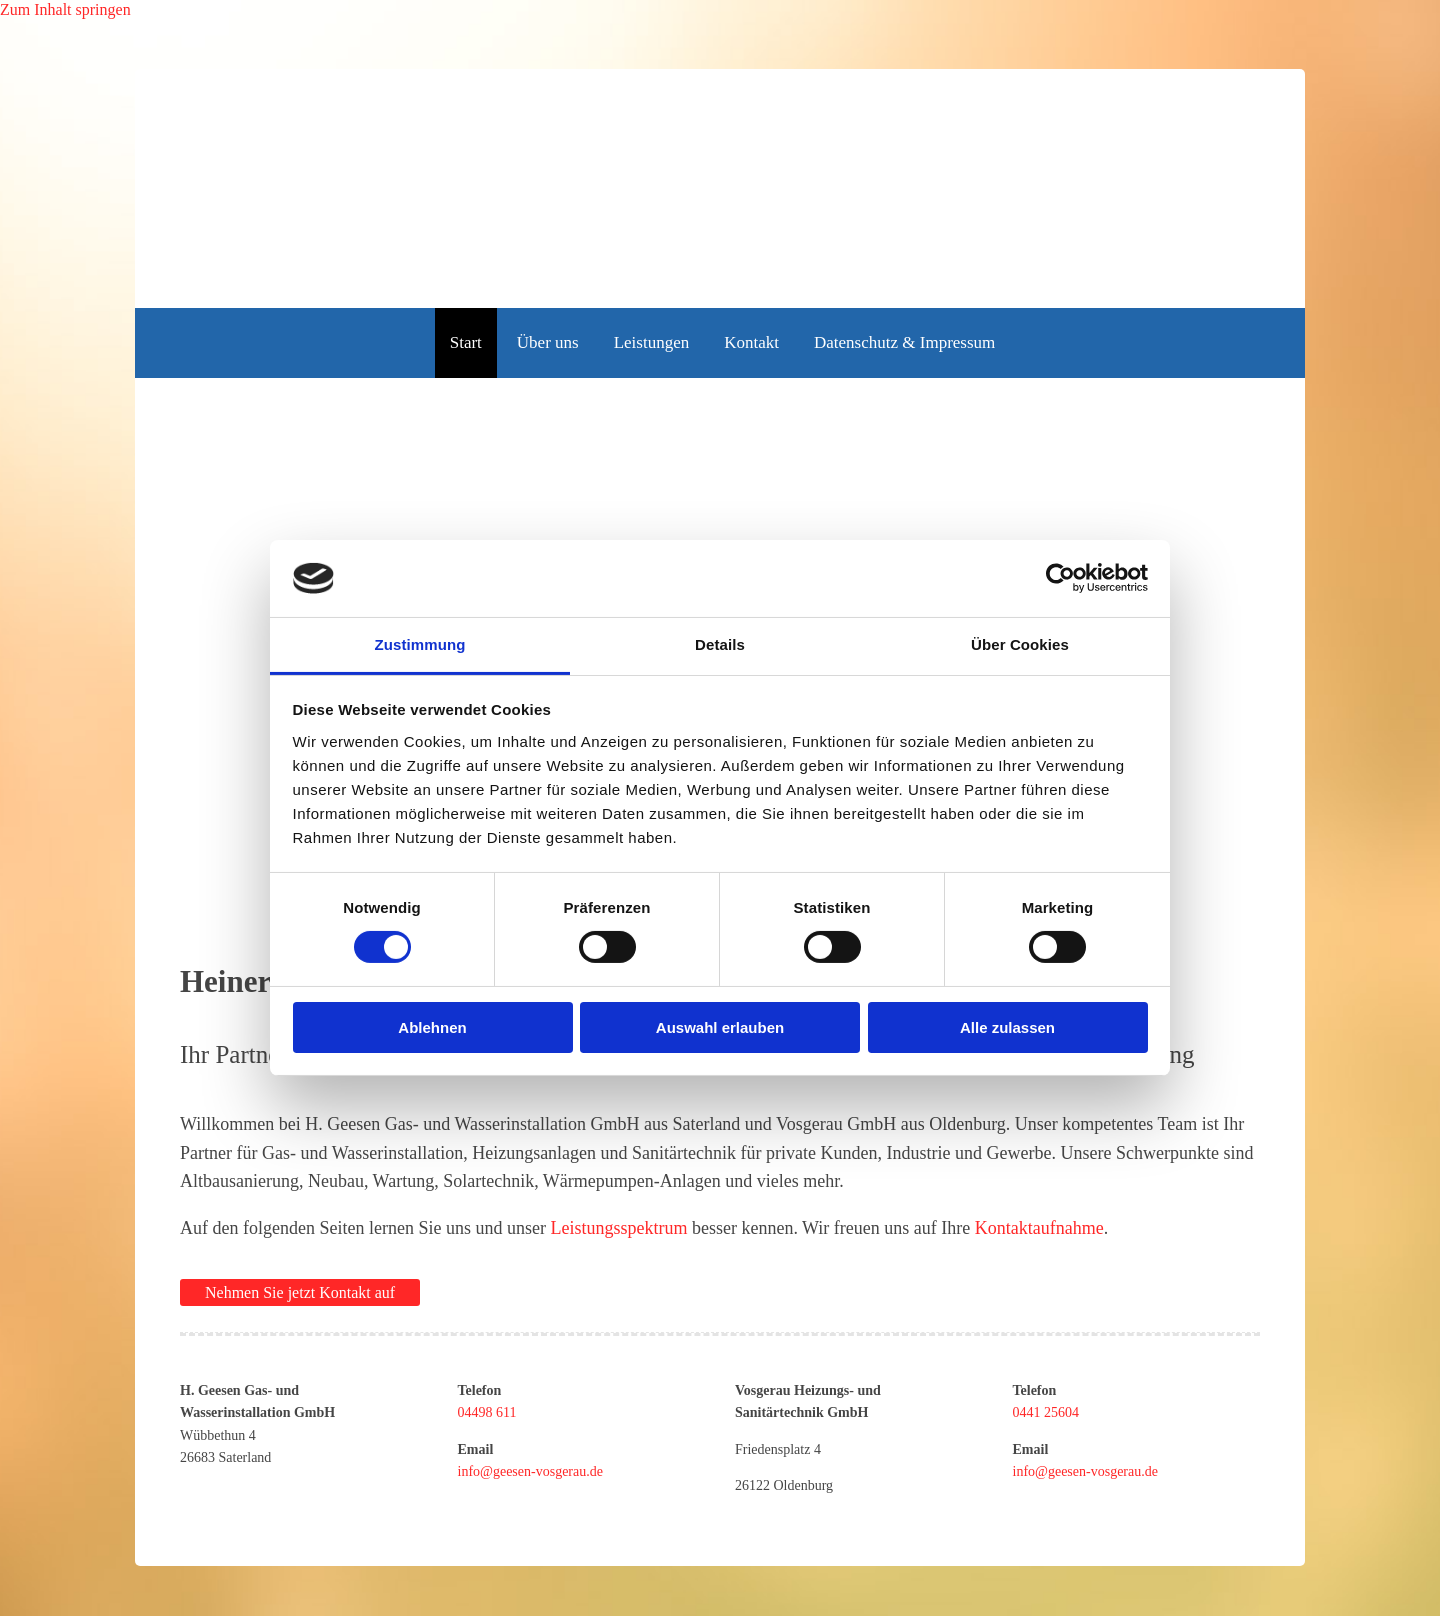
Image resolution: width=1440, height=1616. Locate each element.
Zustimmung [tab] (420, 644)
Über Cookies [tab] (1020, 644)
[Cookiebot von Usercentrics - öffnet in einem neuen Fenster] (1060, 578)
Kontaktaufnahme (1039, 1228)
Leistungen (652, 342)
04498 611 (487, 1412)
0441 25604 (1046, 1412)
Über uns (548, 342)
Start (466, 342)
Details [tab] (720, 644)
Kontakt (751, 342)
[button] (300, 1292)
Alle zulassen (1007, 1027)
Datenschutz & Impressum (904, 342)
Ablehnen (432, 1027)
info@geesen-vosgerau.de (530, 1471)
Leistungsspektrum (618, 1228)
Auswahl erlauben (720, 1027)
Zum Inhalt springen (65, 9)
